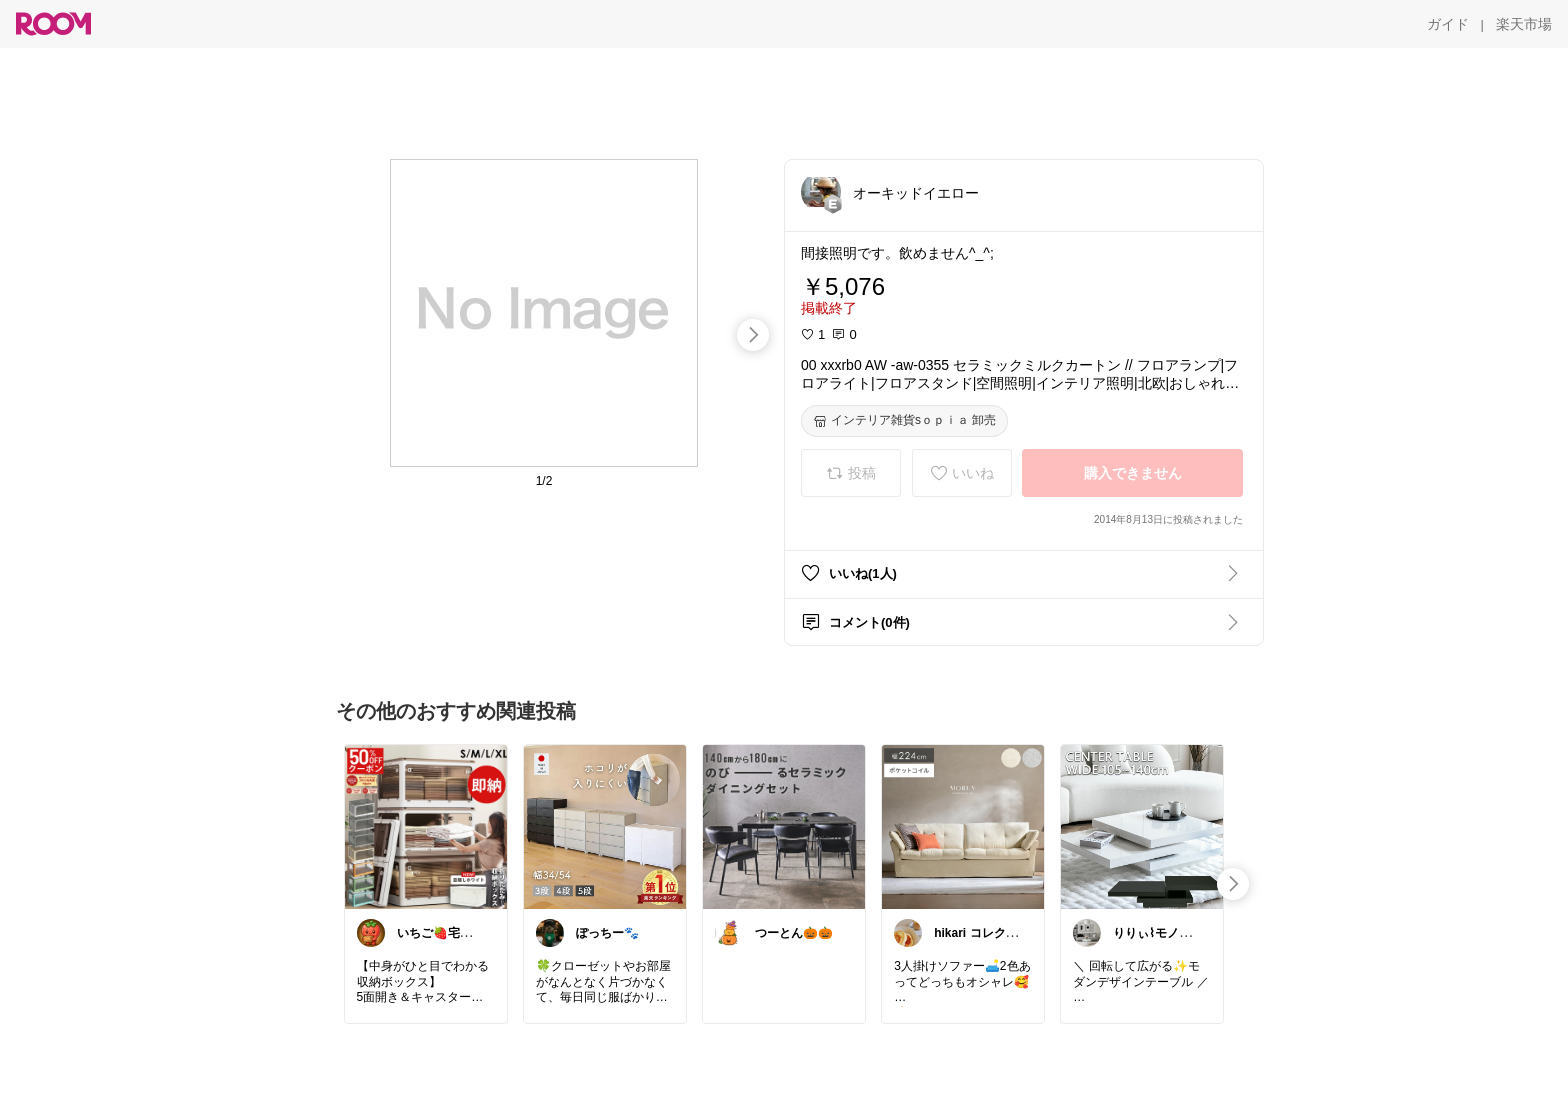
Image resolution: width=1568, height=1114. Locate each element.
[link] (426, 826)
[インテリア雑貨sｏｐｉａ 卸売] (904, 421)
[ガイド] (1448, 24)
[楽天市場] (1524, 24)
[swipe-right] (753, 335)
